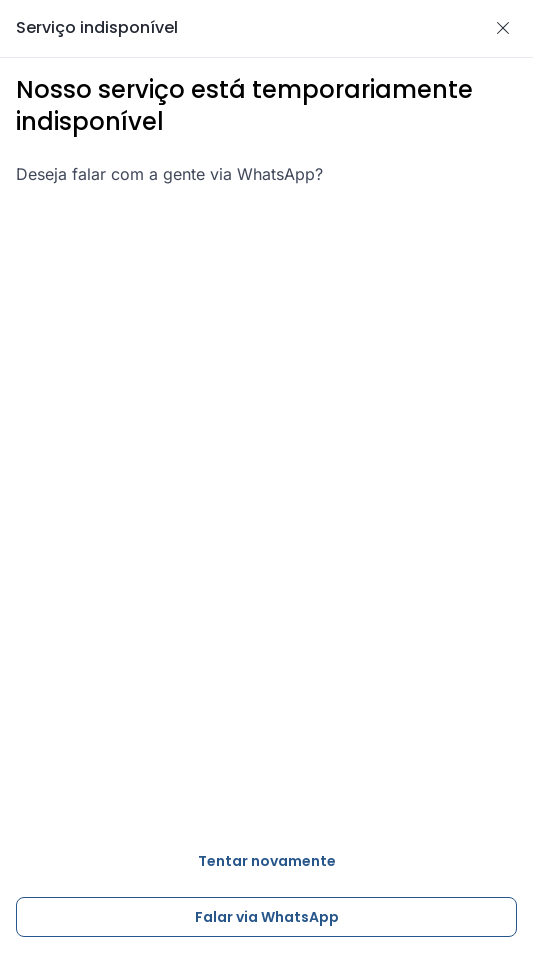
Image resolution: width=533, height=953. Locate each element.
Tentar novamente (267, 861)
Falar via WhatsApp (267, 917)
